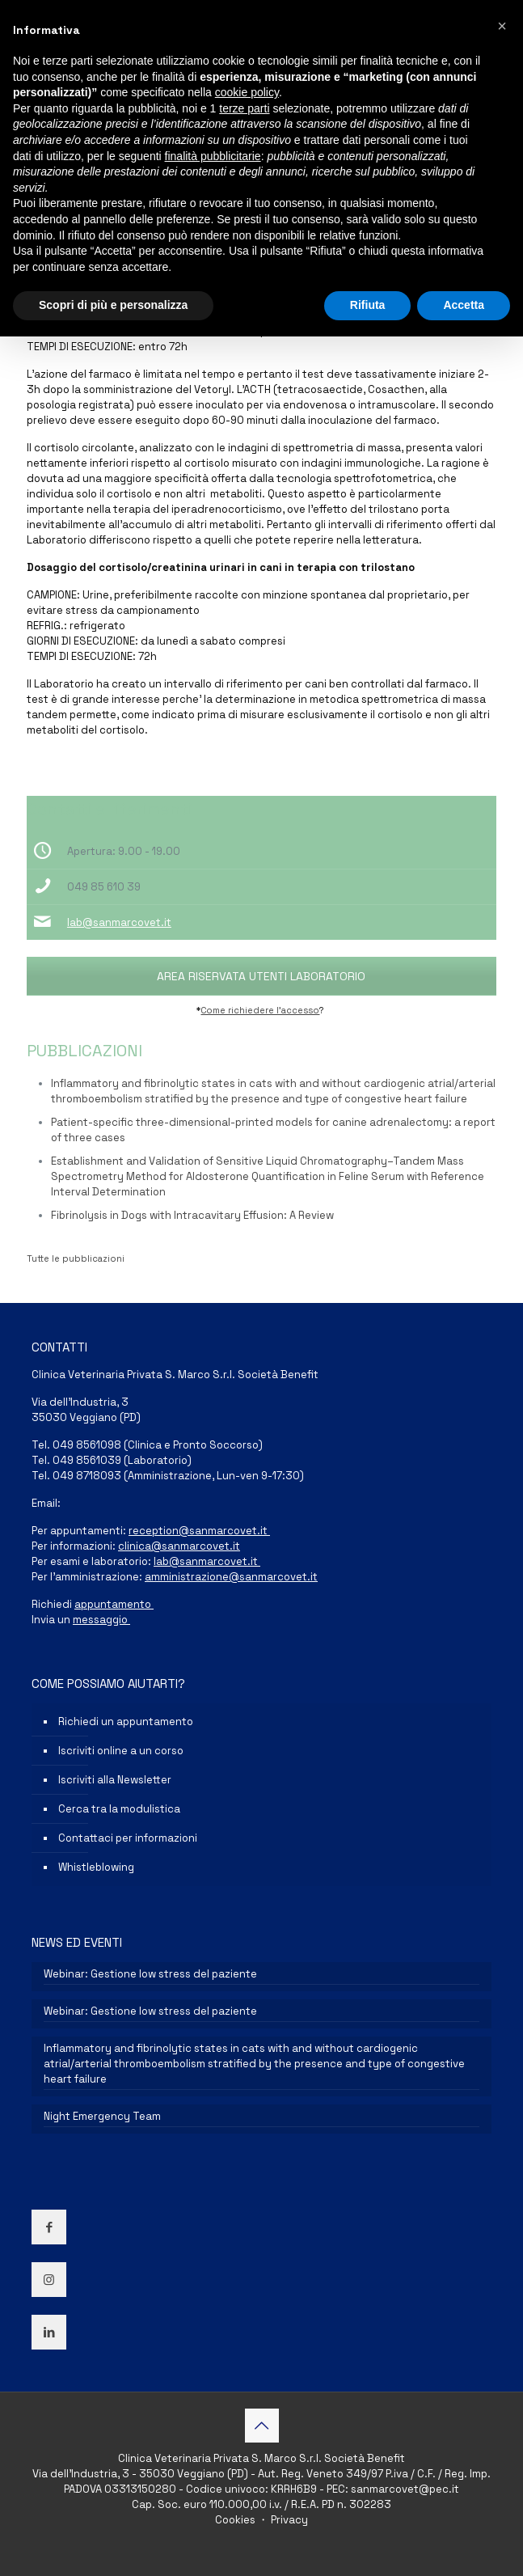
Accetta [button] (463, 304)
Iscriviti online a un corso (120, 1751)
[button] (502, 26)
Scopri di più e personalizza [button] (113, 304)
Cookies (236, 2520)
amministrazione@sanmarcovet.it (231, 1577)
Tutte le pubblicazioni (75, 1258)
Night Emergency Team (102, 2116)
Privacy (288, 2520)
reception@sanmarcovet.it (199, 1531)
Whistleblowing (96, 1867)
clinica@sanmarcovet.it (179, 1546)
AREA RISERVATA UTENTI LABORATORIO (261, 976)
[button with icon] (49, 2227)
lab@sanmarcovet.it (119, 922)
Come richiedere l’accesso (259, 1010)
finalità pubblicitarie (213, 156)
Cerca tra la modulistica (119, 1809)
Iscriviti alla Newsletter (114, 1780)
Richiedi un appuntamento (125, 1721)
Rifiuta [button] (368, 304)
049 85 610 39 (104, 887)
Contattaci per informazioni (127, 1838)
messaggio (101, 1619)
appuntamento (114, 1604)
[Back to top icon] (262, 2426)
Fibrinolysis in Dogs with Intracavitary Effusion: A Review (192, 1215)
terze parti (244, 108)
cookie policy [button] (247, 92)
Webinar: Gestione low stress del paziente (150, 1974)
